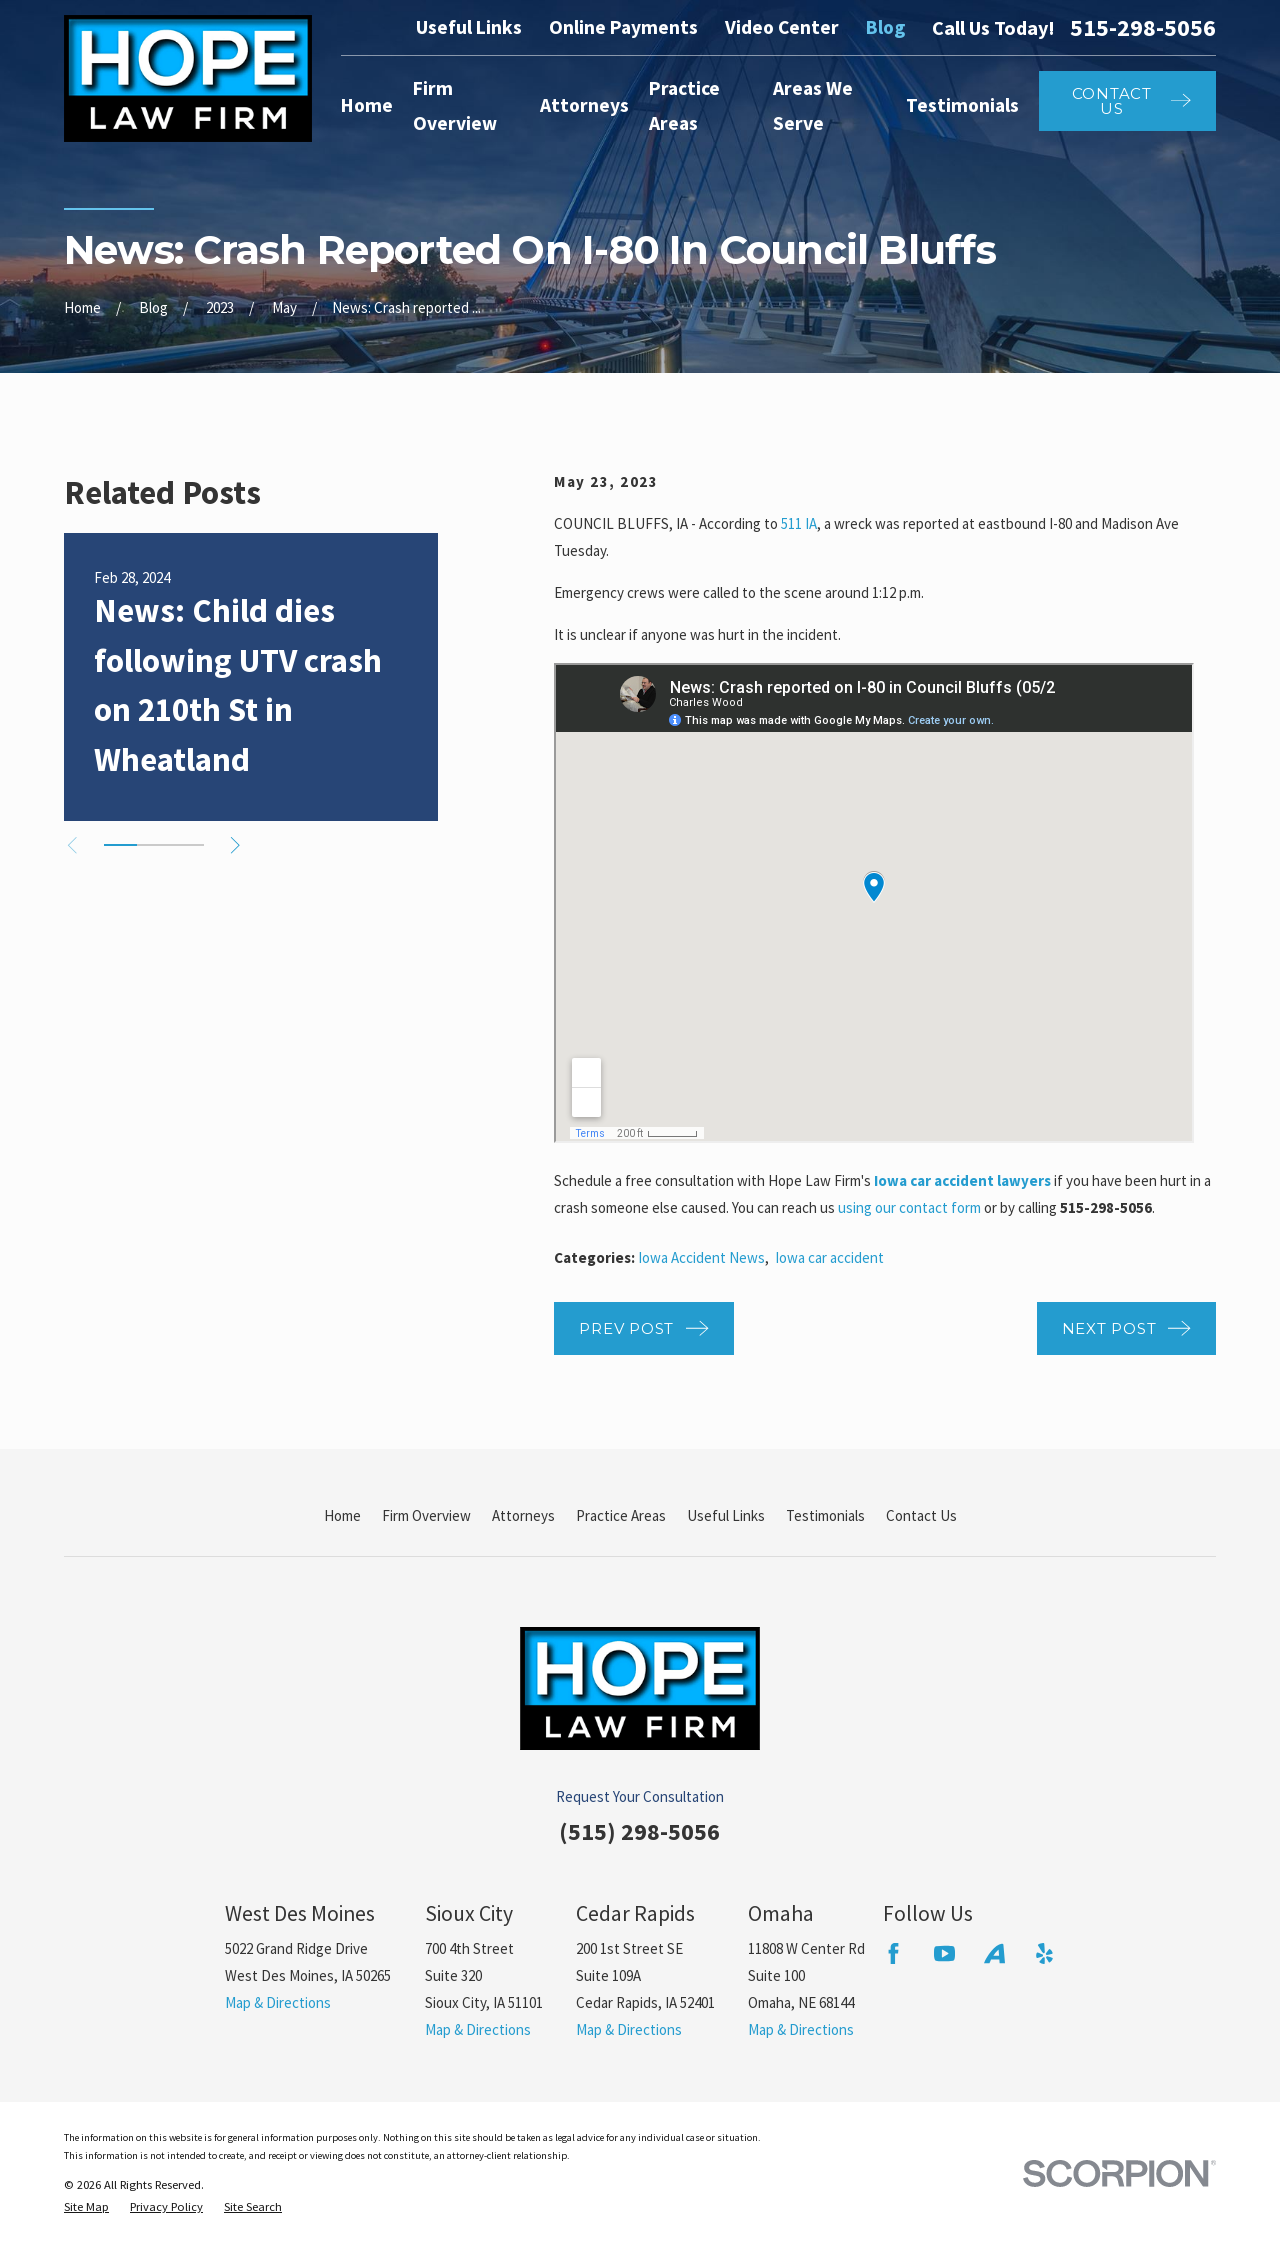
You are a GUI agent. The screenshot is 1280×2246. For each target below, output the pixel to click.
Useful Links (469, 27)
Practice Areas (621, 1515)
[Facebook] (893, 1953)
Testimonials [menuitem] (962, 105)
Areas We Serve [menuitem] (813, 105)
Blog (885, 27)
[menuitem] (86, 2207)
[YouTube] (944, 1953)
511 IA (799, 523)
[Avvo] (994, 1953)
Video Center (782, 27)
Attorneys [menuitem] (584, 105)
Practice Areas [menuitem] (684, 105)
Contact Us (921, 1515)
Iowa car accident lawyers (962, 1180)
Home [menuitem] (367, 105)
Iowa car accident (829, 1257)
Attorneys (523, 1515)
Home (342, 1515)
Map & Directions (278, 2002)
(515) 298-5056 (639, 1831)
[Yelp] (1044, 1953)
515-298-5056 (1143, 28)
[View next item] (235, 845)
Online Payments (623, 27)
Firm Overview (426, 1515)
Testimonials (825, 1515)
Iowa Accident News (701, 1257)
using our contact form (909, 1207)
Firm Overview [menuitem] (455, 105)
